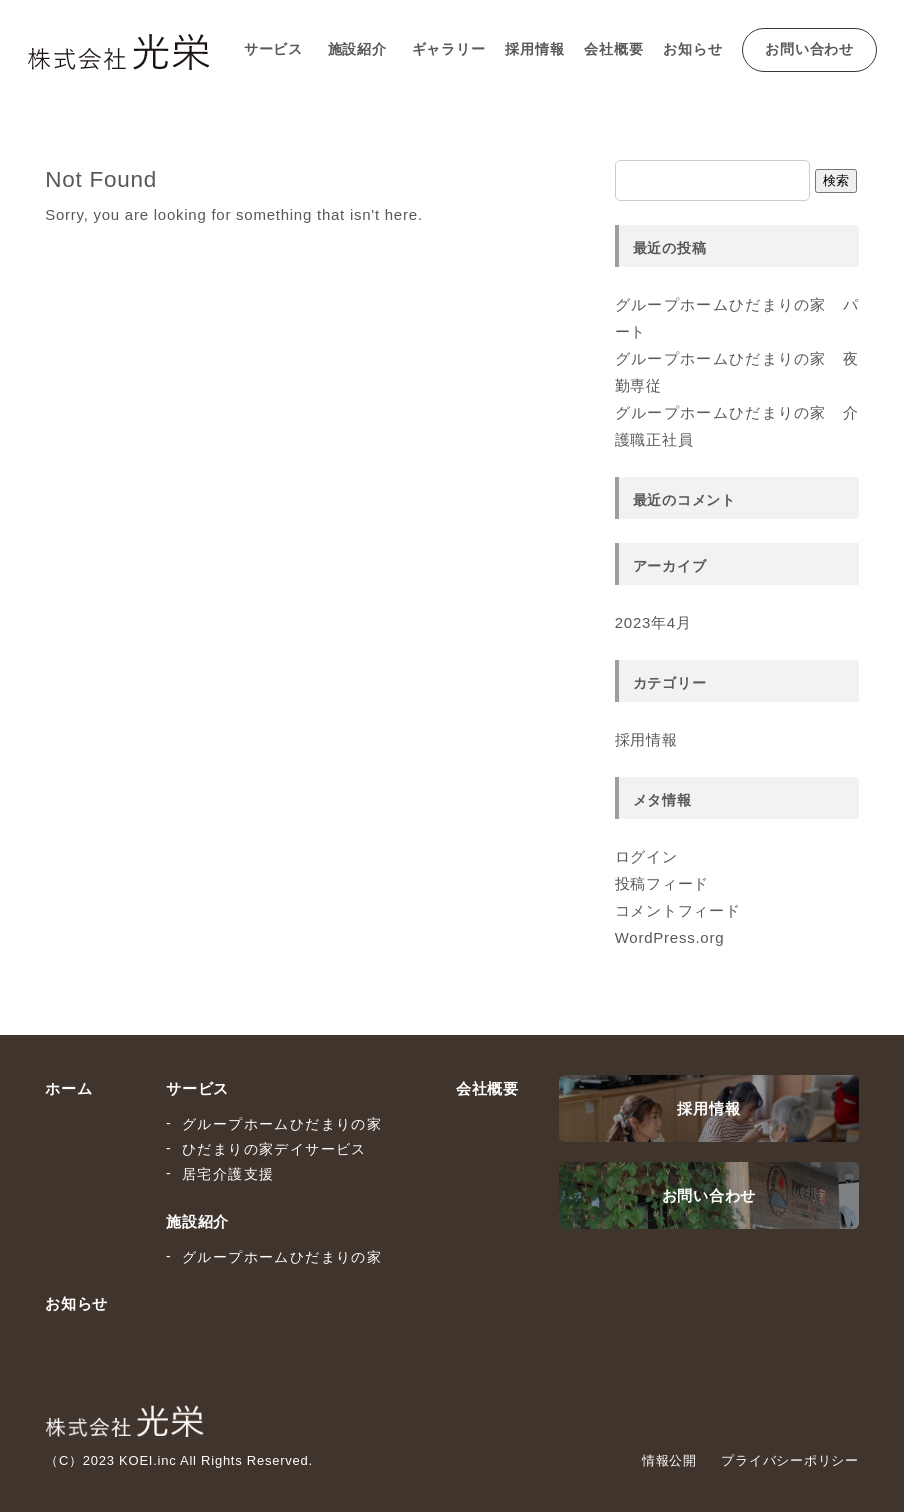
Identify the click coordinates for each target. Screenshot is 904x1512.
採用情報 (534, 49)
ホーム (68, 1088)
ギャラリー (449, 49)
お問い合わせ (809, 49)
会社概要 (613, 49)
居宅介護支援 (228, 1174)
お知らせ (692, 49)
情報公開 (669, 1460)
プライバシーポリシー (790, 1460)
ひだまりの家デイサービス (274, 1149)
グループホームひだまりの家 (282, 1124)
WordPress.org (670, 937)
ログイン (646, 856)
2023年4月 (653, 622)
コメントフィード (678, 910)
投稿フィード (662, 883)
